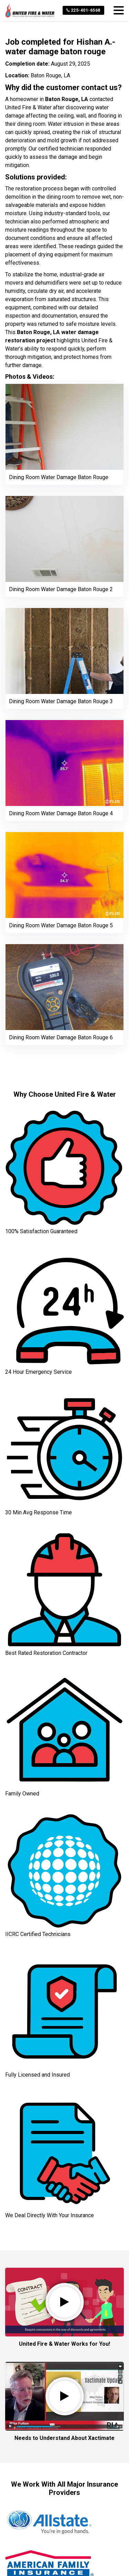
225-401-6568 (83, 10)
